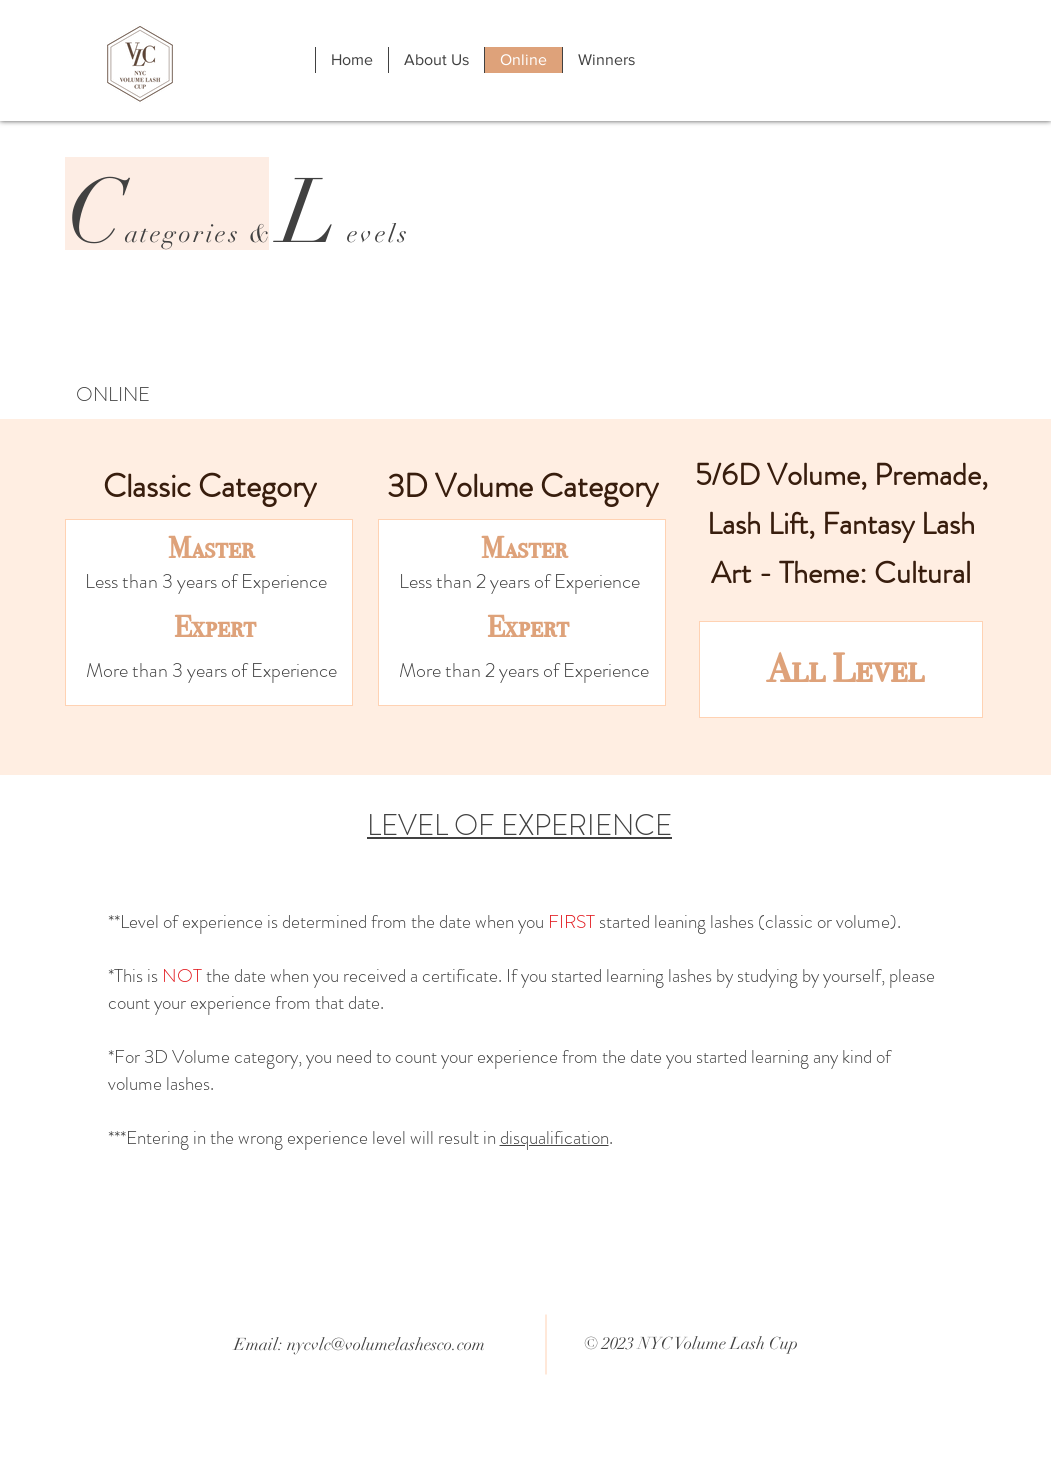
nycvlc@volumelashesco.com (386, 1344)
